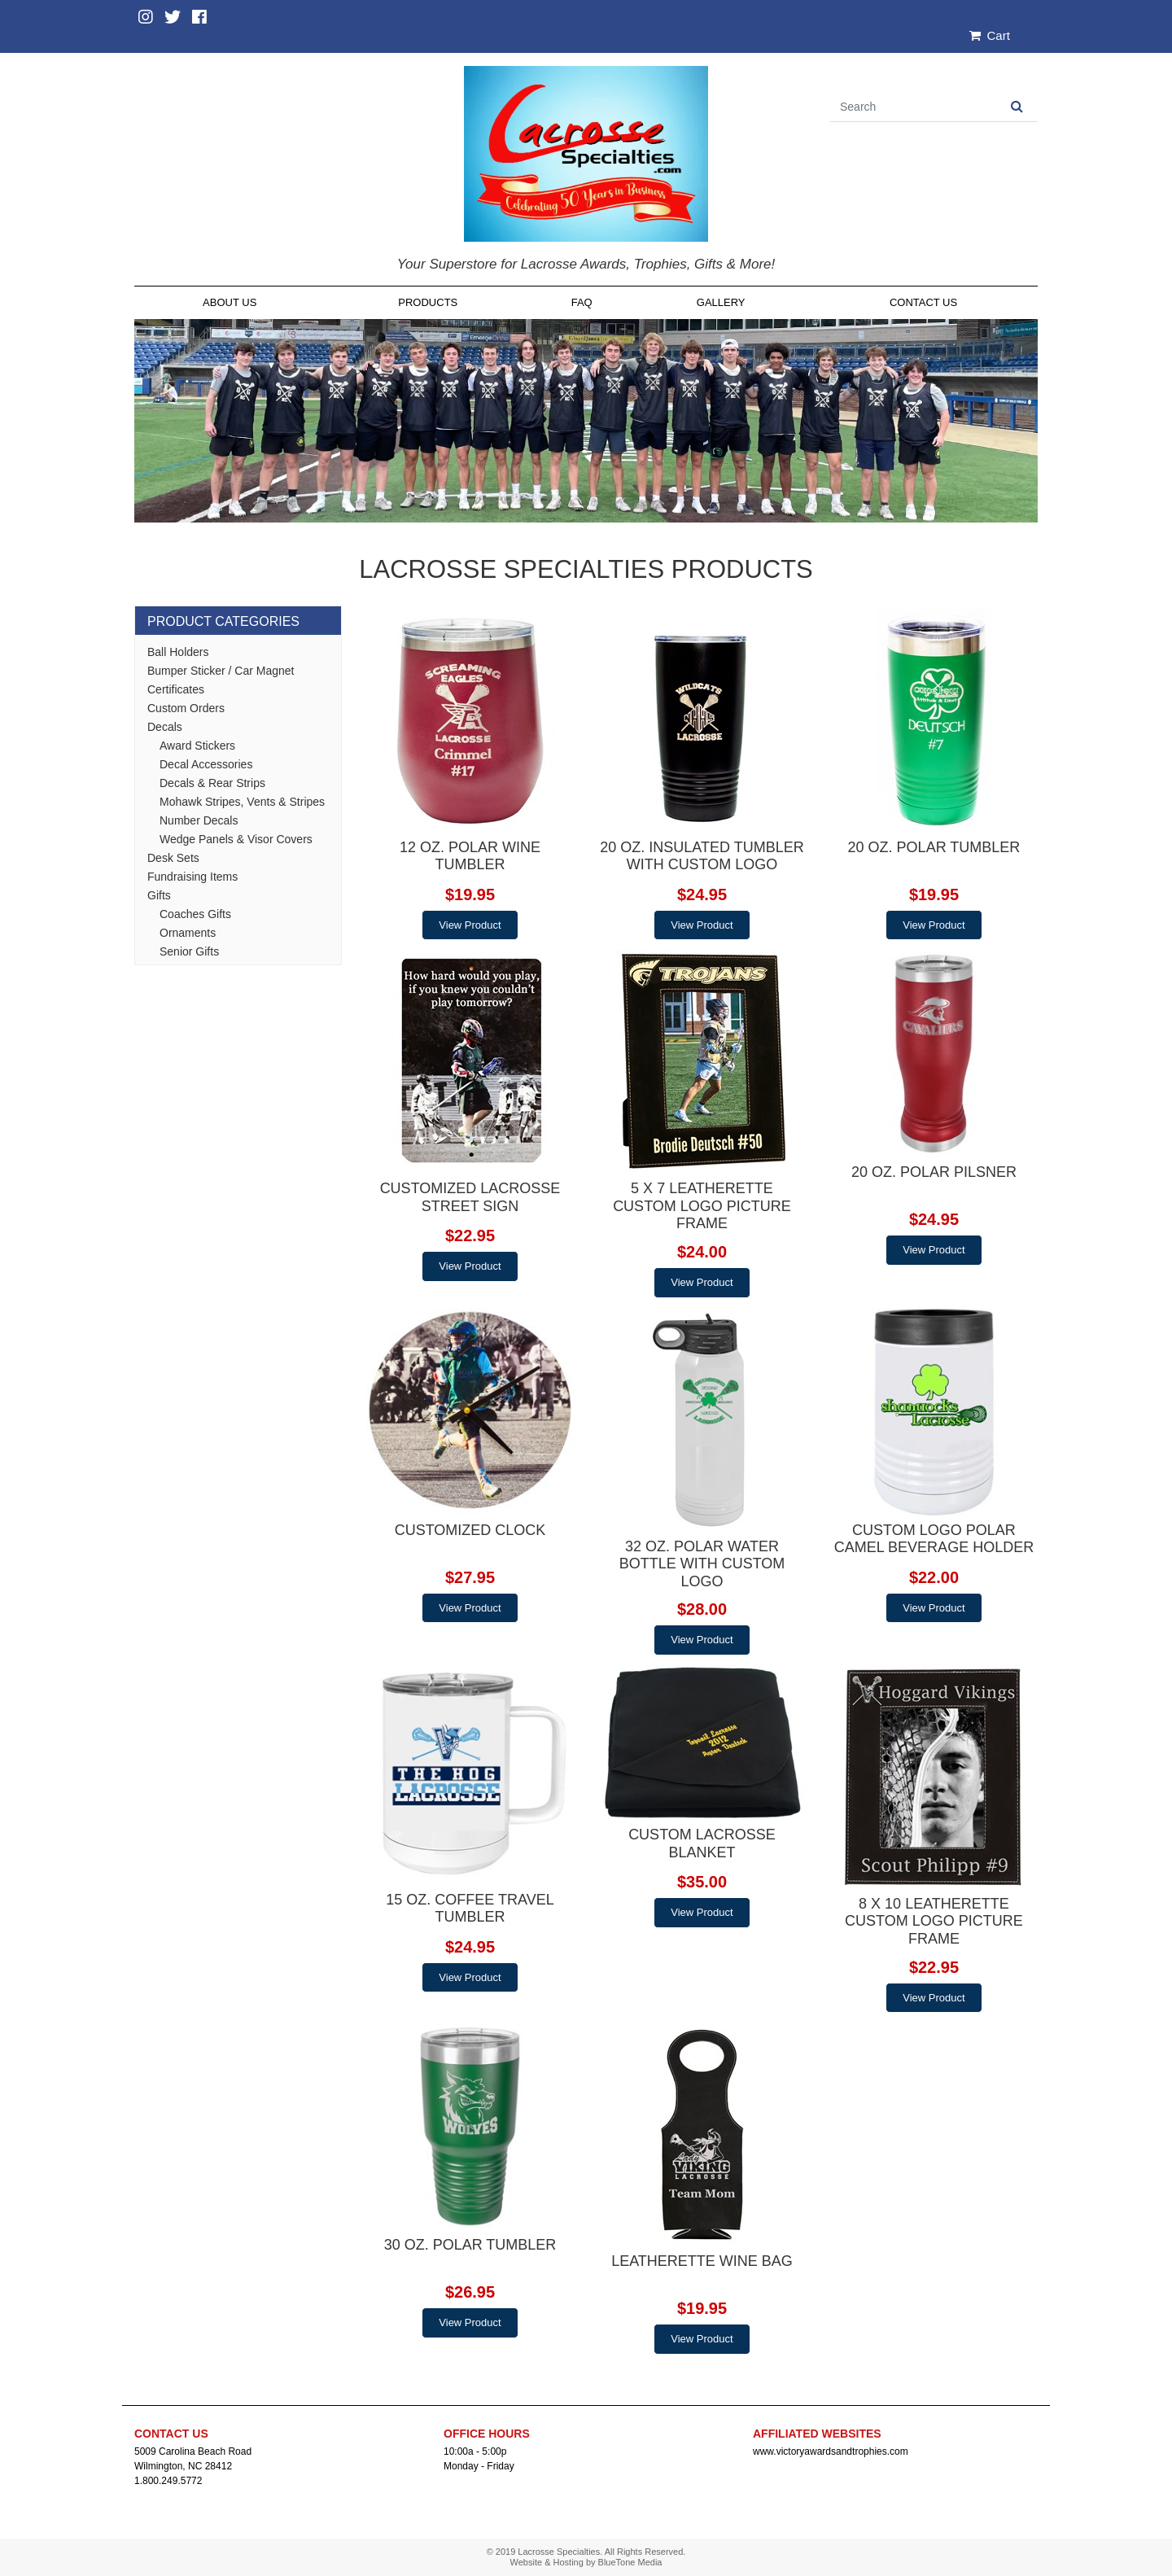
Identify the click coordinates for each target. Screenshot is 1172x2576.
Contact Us (923, 302)
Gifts (159, 895)
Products (427, 302)
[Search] (913, 107)
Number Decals (199, 820)
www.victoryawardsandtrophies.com (830, 2451)
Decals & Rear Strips (212, 782)
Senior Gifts (189, 951)
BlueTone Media (630, 2562)
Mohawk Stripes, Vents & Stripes (242, 801)
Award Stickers (197, 745)
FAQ (582, 302)
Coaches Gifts (195, 914)
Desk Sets (173, 857)
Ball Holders (177, 651)
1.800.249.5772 (168, 2480)
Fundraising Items (192, 876)
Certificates (175, 689)
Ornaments (188, 932)
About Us (229, 302)
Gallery (721, 302)
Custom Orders (186, 708)
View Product (470, 925)
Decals (164, 726)
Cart (989, 35)
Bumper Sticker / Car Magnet (221, 670)
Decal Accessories (206, 764)
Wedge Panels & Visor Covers (236, 839)
